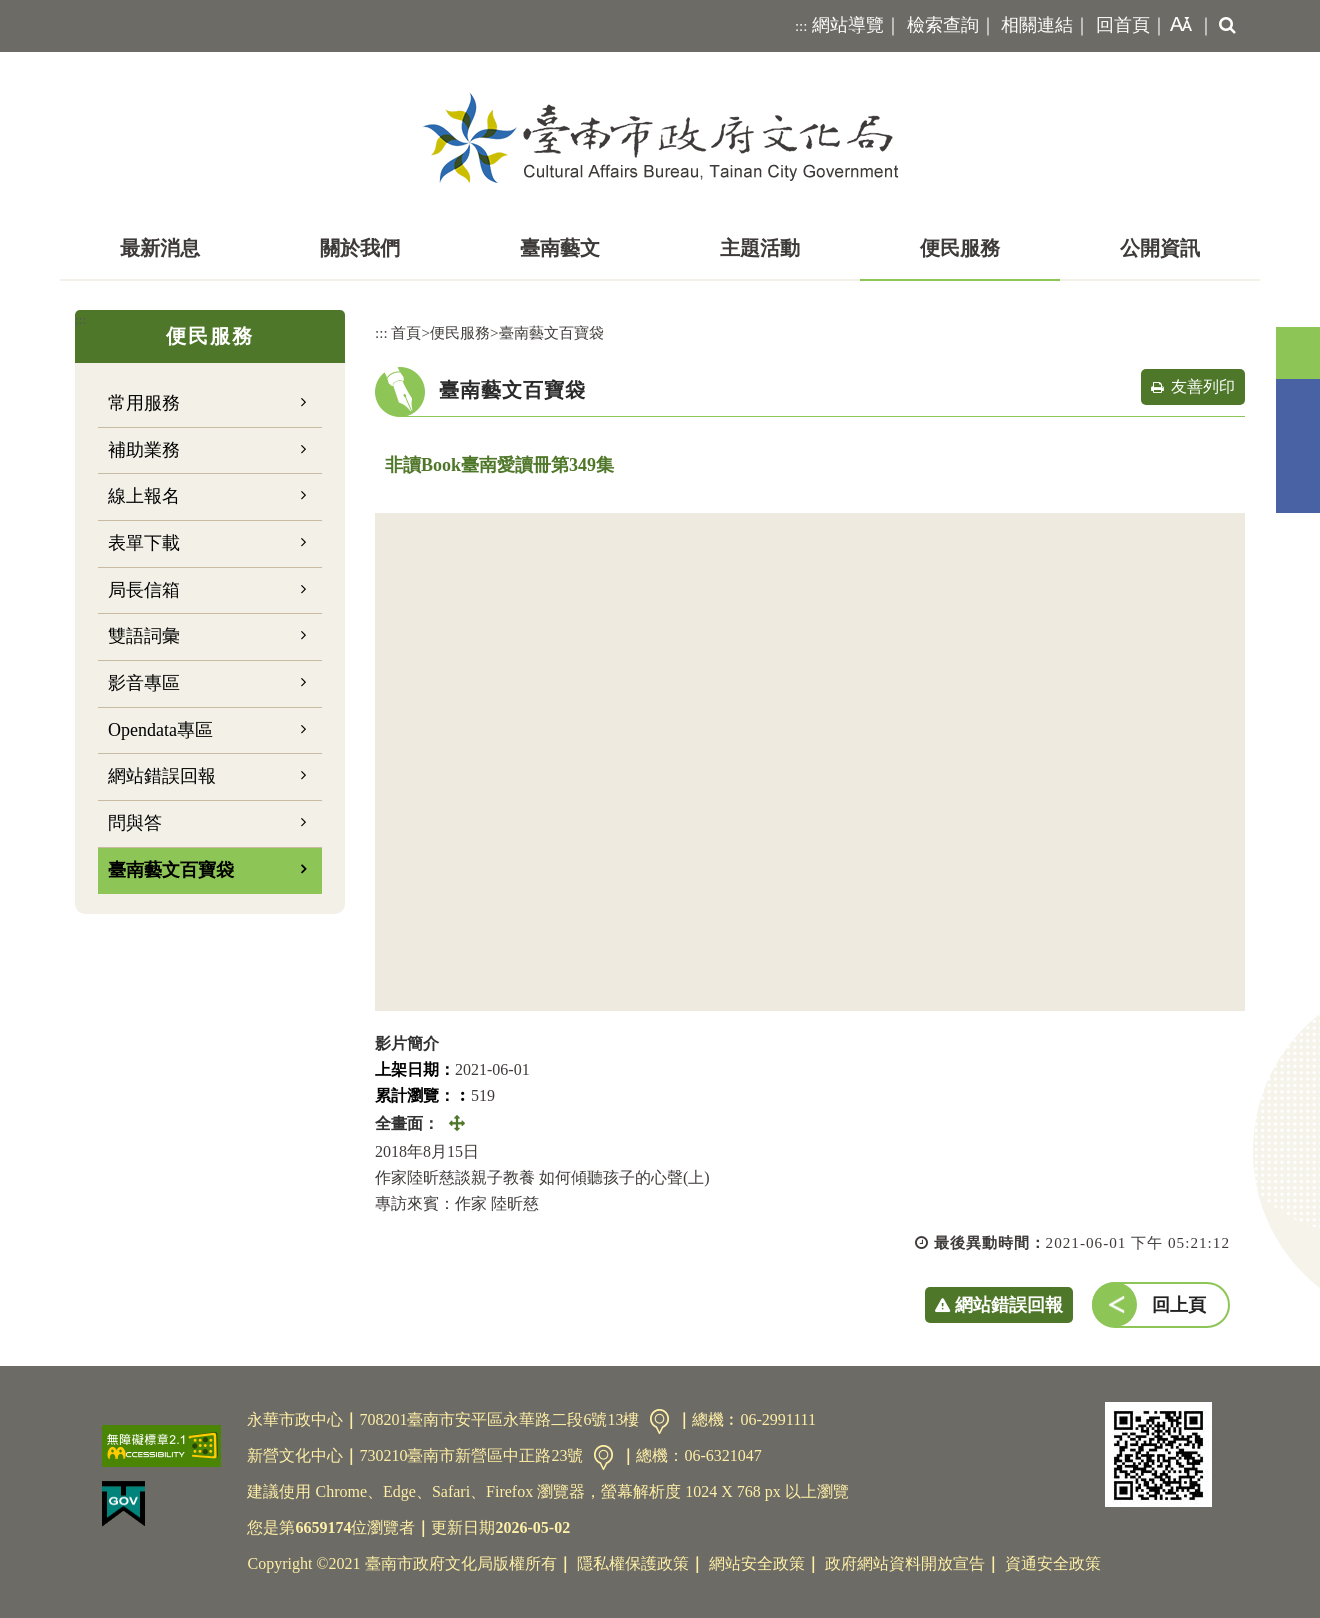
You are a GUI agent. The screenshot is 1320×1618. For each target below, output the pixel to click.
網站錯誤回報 (162, 776)
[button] (1177, 26)
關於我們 (360, 248)
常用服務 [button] (144, 403)
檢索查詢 (943, 25)
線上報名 (144, 496)
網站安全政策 (757, 1563)
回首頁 (1123, 25)
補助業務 (144, 450)
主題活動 (760, 248)
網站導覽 (848, 25)
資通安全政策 (1053, 1563)
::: (801, 26)
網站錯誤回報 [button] (1009, 1305)
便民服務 (960, 248)
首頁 (406, 332)
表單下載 (144, 543)
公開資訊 (1160, 248)
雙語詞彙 (144, 636)
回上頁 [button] (1179, 1305)
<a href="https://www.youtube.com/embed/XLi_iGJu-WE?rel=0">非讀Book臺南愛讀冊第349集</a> (810, 762)
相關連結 (1037, 25)
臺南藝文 (560, 248)
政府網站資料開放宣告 (905, 1563)
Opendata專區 (160, 730)
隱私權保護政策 (633, 1563)
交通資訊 (659, 1421)
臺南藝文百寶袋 (171, 870)
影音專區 (144, 683)
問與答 (135, 823)
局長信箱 (144, 590)
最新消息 (160, 248)
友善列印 (1203, 386)
